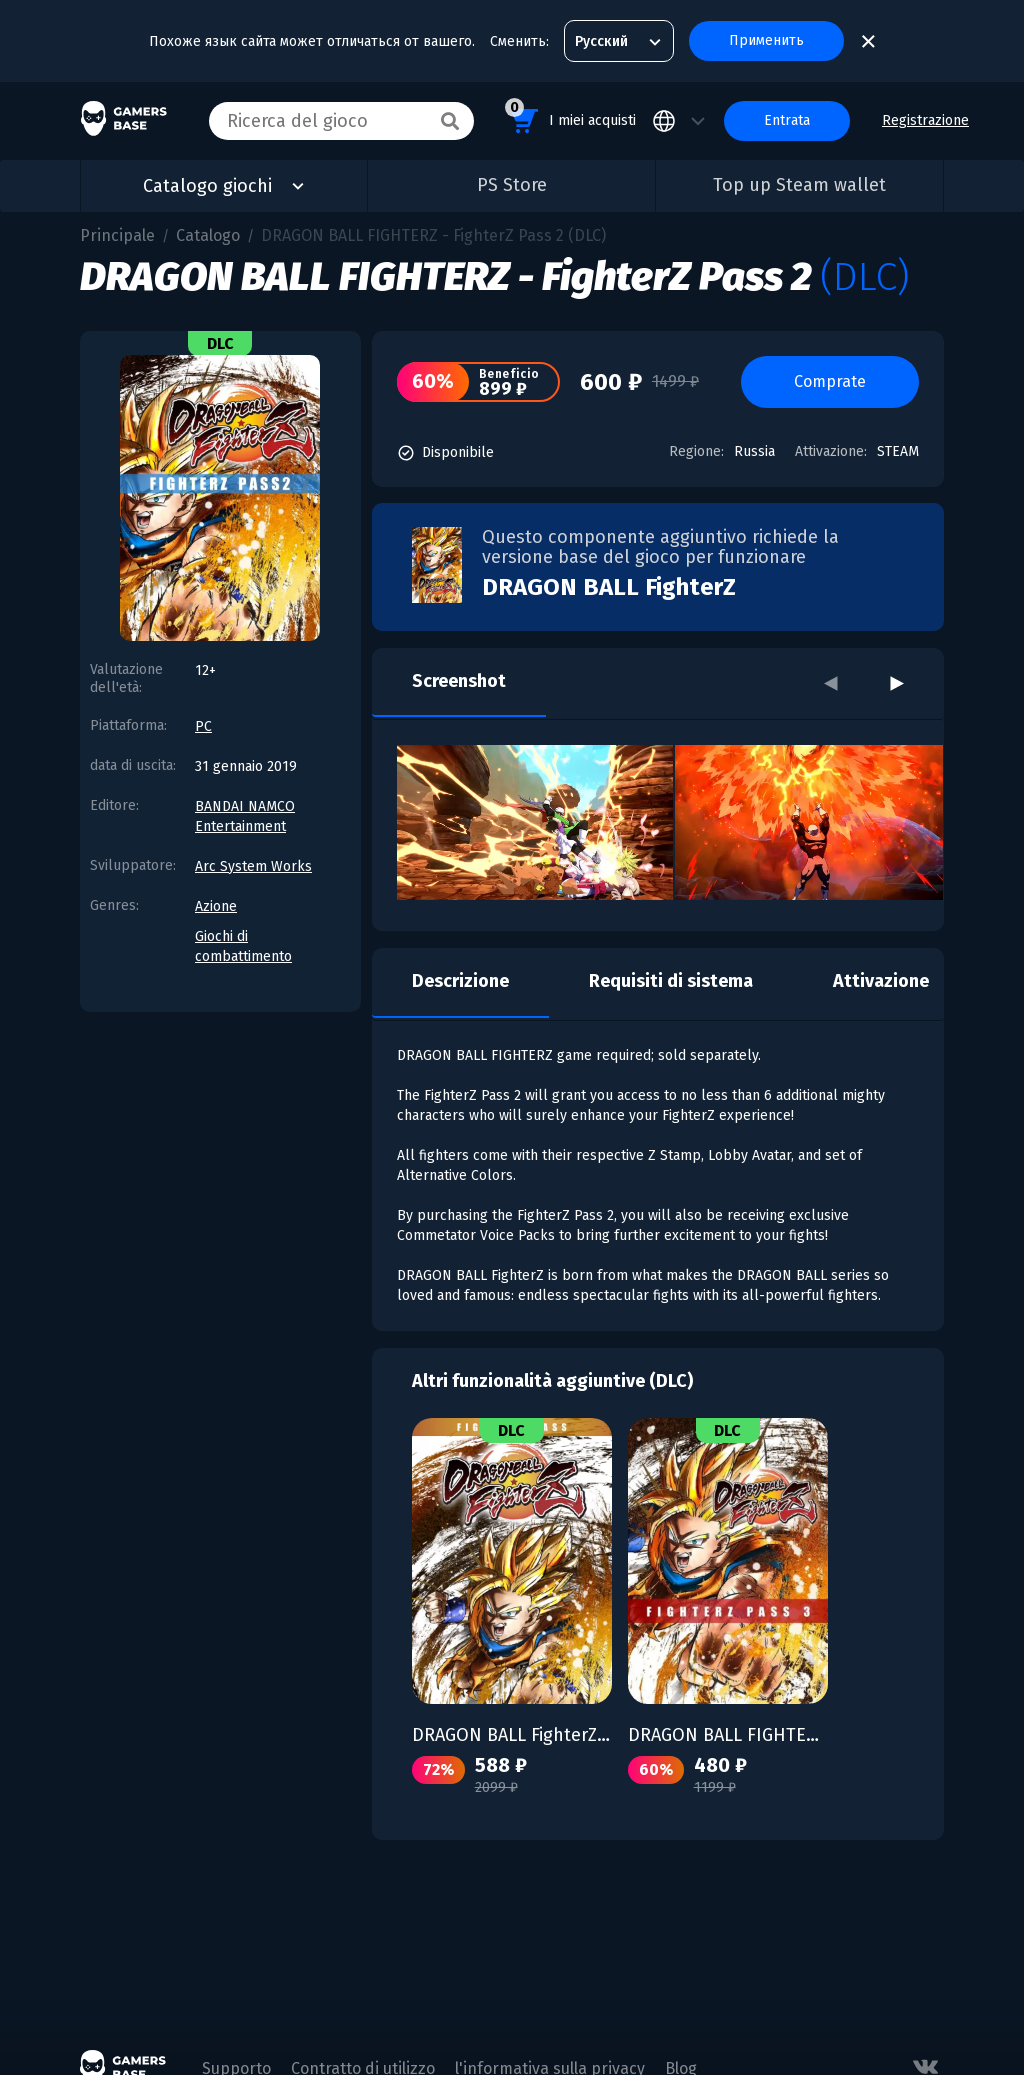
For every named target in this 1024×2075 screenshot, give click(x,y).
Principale (117, 235)
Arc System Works (253, 866)
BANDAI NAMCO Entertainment (245, 816)
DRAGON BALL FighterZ (609, 587)
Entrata (787, 120)
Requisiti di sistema (671, 981)
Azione (216, 906)
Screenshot (459, 681)
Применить (766, 40)
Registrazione (925, 120)
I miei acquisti (570, 117)
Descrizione (460, 981)
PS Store (512, 185)
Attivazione (881, 981)
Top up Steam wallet (799, 185)
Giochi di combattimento (243, 946)
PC (203, 726)
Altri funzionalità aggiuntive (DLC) (552, 1381)
